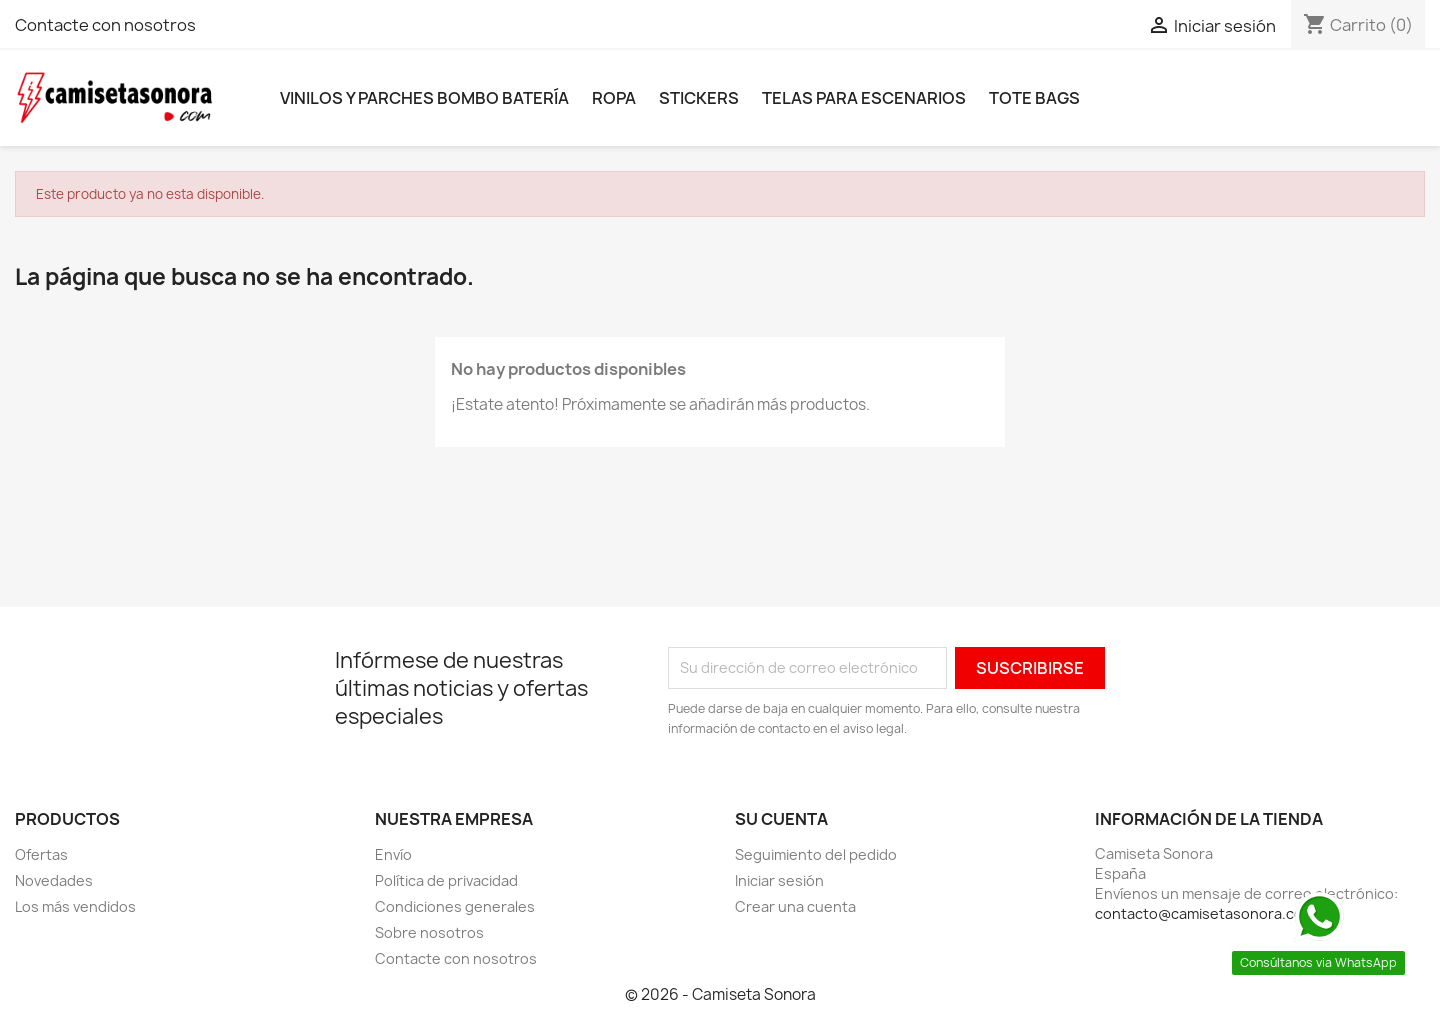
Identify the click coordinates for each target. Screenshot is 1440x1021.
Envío (393, 854)
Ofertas (41, 854)
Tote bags (1034, 98)
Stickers (699, 98)
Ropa (614, 98)
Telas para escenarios (864, 98)
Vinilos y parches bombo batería (424, 98)
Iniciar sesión (779, 880)
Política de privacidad (446, 880)
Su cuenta (781, 819)
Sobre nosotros (429, 932)
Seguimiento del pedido (816, 854)
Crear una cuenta (795, 906)
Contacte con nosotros (105, 25)
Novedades (54, 880)
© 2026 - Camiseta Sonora (720, 994)
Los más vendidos (75, 906)
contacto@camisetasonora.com (1205, 913)
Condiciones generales (455, 906)
